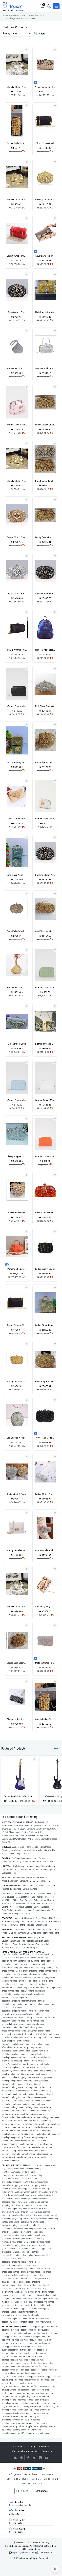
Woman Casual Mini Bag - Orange (45, 1156)
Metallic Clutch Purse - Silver (17, 87)
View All (56, 1748)
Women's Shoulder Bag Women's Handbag (17, 1269)
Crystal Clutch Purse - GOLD (17, 537)
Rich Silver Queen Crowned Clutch (45, 706)
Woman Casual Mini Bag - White (45, 1100)
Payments (44, 2446)
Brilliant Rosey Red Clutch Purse (45, 1212)
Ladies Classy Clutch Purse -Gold (45, 424)
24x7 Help (37, 2483)
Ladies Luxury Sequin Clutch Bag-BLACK (45, 1269)
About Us (17, 2446)
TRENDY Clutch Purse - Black (17, 650)
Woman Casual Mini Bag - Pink (17, 424)
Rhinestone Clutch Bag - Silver (17, 368)
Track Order (35, 2479)
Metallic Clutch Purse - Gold (17, 199)
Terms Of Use (30, 2474)
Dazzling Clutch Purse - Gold (45, 199)
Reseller (26, 2483)
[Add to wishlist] (34, 1759)
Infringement (15, 2474)
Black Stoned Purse (17, 312)
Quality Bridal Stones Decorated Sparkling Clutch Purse (45, 368)
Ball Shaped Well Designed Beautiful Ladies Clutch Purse (17, 1438)
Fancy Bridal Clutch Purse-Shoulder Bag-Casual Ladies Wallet (45, 1550)
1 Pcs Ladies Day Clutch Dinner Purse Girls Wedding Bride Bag (45, 87)
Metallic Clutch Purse (45, 1663)
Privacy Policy (46, 2474)
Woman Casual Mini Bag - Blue (17, 1100)
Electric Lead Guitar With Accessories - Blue (19, 1796)
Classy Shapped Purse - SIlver (17, 1156)
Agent (31, 2529)
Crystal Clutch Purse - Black (45, 593)
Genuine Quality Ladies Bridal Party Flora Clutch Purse (45, 1606)
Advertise (31, 2512)
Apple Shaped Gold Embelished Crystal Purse (45, 762)
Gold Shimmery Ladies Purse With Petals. (45, 931)
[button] (56, 6)
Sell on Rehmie (51, 2479)
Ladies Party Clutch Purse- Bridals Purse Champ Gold (17, 818)
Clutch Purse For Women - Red (17, 256)
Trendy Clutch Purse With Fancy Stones (17, 1381)
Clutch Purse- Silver (17, 1044)
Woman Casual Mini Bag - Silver (45, 818)
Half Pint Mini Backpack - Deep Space (45, 650)
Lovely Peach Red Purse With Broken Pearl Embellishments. (45, 537)
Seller (31, 2520)
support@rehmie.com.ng (24, 2552)
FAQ (26, 2446)
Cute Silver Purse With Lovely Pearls (17, 875)
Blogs (34, 2446)
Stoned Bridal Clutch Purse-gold (17, 143)
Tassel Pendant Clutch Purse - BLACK (17, 1325)
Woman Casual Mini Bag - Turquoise (45, 987)
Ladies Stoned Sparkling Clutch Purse (45, 1325)
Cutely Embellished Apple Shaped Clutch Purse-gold (17, 1212)
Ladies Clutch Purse (16, 1494)
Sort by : (7, 33)
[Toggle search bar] (49, 6)
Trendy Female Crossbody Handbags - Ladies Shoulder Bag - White (17, 1550)
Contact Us (47, 2451)
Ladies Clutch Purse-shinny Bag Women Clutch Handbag (45, 1494)
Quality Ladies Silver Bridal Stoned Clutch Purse (45, 1719)
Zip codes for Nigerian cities (25, 2451)
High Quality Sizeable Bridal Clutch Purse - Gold (45, 312)
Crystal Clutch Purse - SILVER (17, 593)
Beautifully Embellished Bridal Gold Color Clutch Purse (45, 1381)
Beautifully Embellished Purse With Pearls (17, 931)
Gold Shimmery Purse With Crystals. (17, 762)
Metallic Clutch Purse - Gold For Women (17, 481)
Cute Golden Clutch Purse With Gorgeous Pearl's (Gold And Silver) (45, 481)
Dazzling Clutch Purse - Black (45, 875)
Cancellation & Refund (17, 2479)
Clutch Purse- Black (45, 143)
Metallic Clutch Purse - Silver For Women (17, 1606)
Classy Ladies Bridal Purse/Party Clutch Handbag (17, 1719)
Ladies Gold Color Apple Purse (17, 1663)
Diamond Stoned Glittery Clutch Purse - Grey (45, 1044)
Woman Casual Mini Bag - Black (17, 706)
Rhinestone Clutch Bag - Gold (17, 987)
